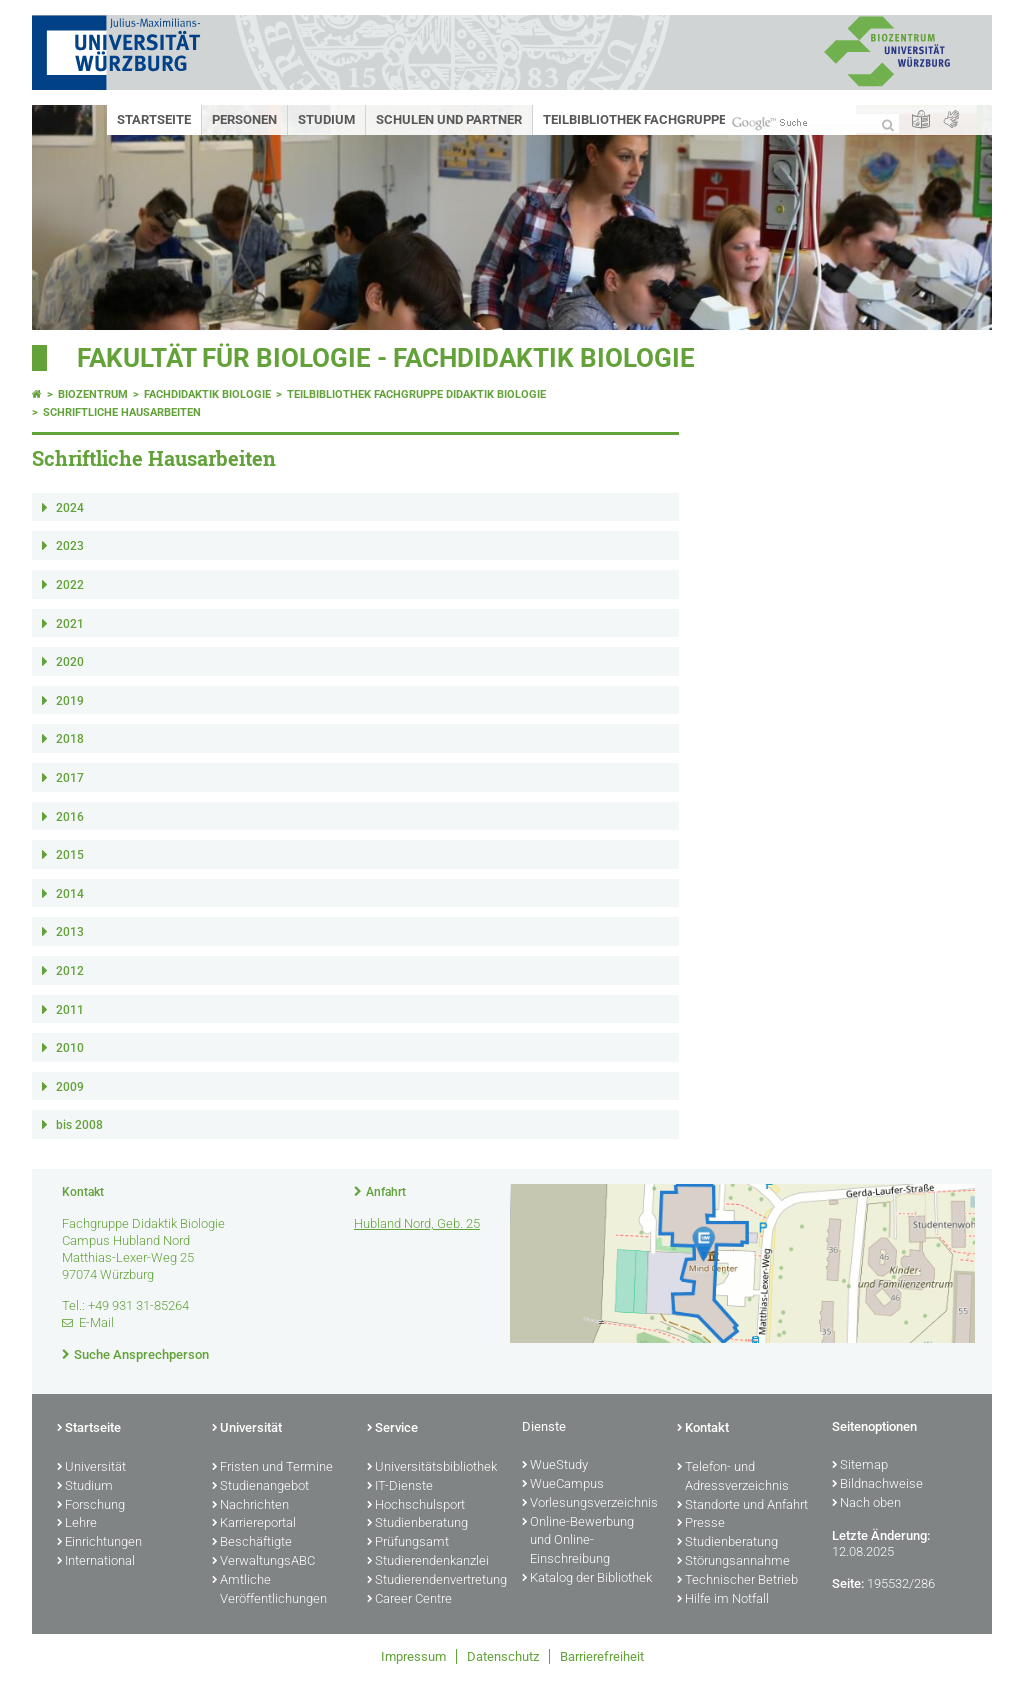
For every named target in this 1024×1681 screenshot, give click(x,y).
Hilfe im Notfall (723, 1600)
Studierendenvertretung (434, 1581)
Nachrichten (250, 1506)
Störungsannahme (733, 1562)
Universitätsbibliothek (432, 1468)
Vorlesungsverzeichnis (589, 1504)
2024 (70, 508)
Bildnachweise (877, 1485)
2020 (70, 662)
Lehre (77, 1524)
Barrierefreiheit (602, 1656)
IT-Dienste (400, 1487)
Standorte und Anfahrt (742, 1506)
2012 (70, 971)
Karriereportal (254, 1524)
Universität (91, 1468)
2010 (70, 1048)
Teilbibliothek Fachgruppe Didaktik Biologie (694, 119)
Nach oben (866, 1504)
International (96, 1562)
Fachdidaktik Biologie (207, 394)
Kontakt (703, 1429)
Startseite (154, 119)
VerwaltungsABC (263, 1562)
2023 (70, 546)
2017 (70, 778)
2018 (70, 739)
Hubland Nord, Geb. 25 (417, 1223)
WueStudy (555, 1466)
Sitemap (860, 1466)
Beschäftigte (252, 1543)
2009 (70, 1087)
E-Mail (96, 1322)
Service (392, 1429)
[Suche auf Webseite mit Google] (812, 123)
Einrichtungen (99, 1543)
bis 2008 (79, 1125)
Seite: (848, 1583)
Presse (701, 1524)
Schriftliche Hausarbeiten (122, 412)
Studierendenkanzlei (428, 1562)
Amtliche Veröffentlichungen (269, 1590)
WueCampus (563, 1485)
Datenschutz (503, 1656)
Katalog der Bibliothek (587, 1579)
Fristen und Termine (272, 1468)
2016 (70, 817)
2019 (70, 701)
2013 (70, 932)
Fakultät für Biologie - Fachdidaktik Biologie (386, 358)
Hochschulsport (416, 1506)
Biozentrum (93, 394)
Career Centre (409, 1600)
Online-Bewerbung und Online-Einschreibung (578, 1542)
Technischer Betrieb (737, 1581)
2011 (70, 1010)
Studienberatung (417, 1524)
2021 (70, 624)
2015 (70, 855)
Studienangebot (260, 1487)
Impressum (413, 1656)
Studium (326, 119)
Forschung (91, 1506)
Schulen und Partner (449, 119)
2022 (70, 585)
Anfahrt (386, 1192)
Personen (244, 119)
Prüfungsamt (408, 1543)
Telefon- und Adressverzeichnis (733, 1477)
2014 (70, 894)
